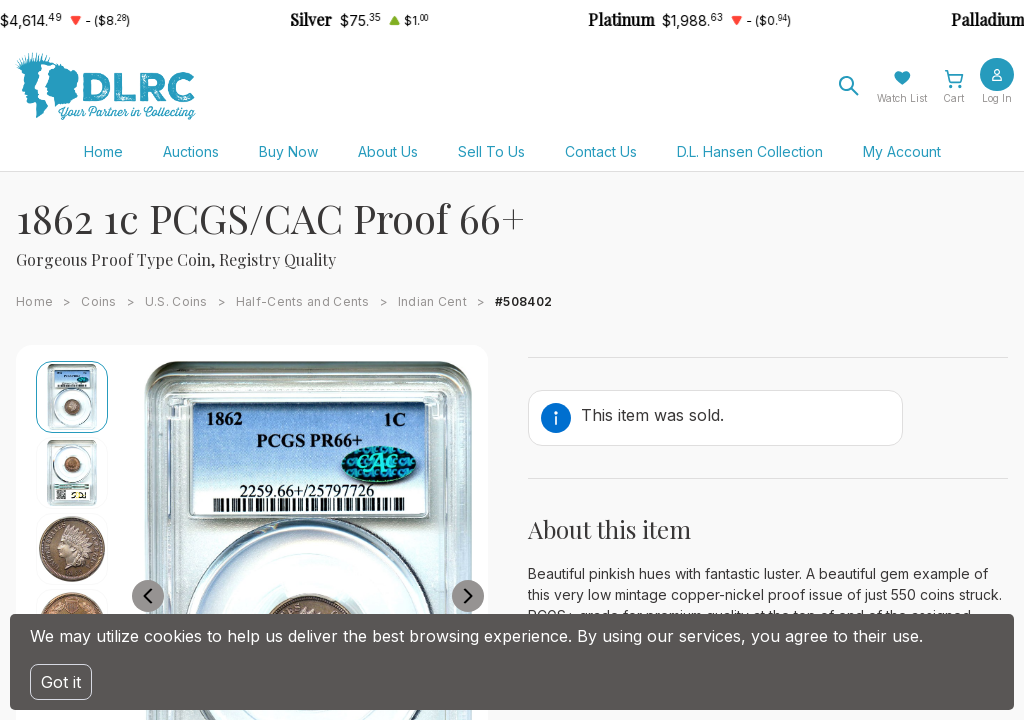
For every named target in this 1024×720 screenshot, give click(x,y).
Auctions (191, 151)
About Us (388, 151)
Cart (953, 98)
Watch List (902, 98)
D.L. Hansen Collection (750, 151)
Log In (997, 98)
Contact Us (601, 151)
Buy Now (288, 151)
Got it (61, 682)
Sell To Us (491, 151)
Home (103, 151)
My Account (902, 151)
